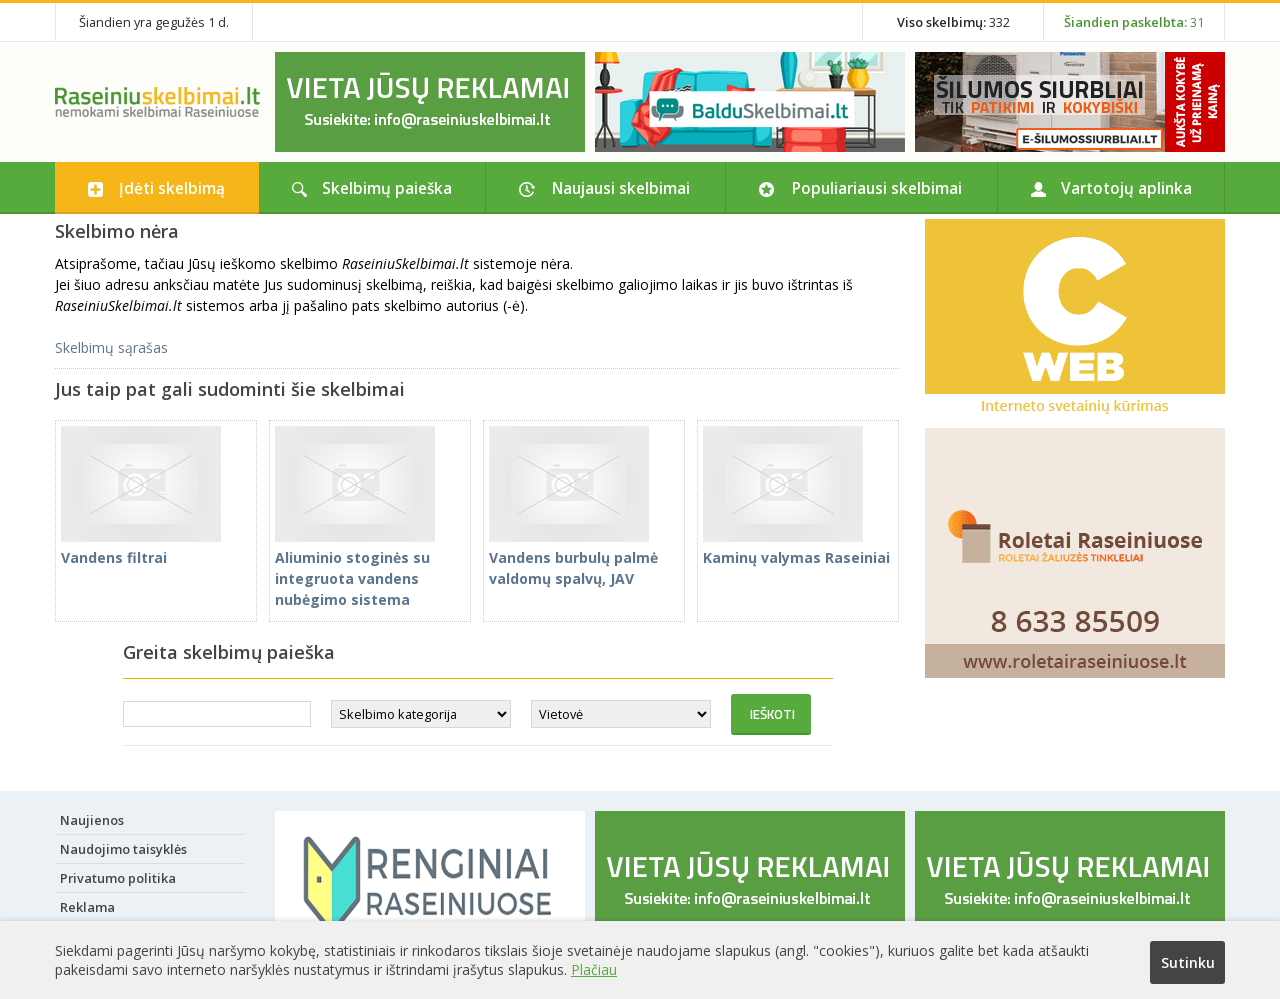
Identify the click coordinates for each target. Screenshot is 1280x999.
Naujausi (621, 188)
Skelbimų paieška (387, 188)
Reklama (87, 907)
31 (1134, 22)
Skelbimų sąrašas (111, 347)
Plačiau (594, 969)
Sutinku (1188, 962)
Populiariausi (877, 188)
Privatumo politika (118, 878)
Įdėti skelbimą (172, 188)
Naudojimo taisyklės (123, 849)
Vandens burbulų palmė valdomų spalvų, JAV (573, 557)
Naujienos (92, 820)
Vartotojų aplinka (1126, 188)
